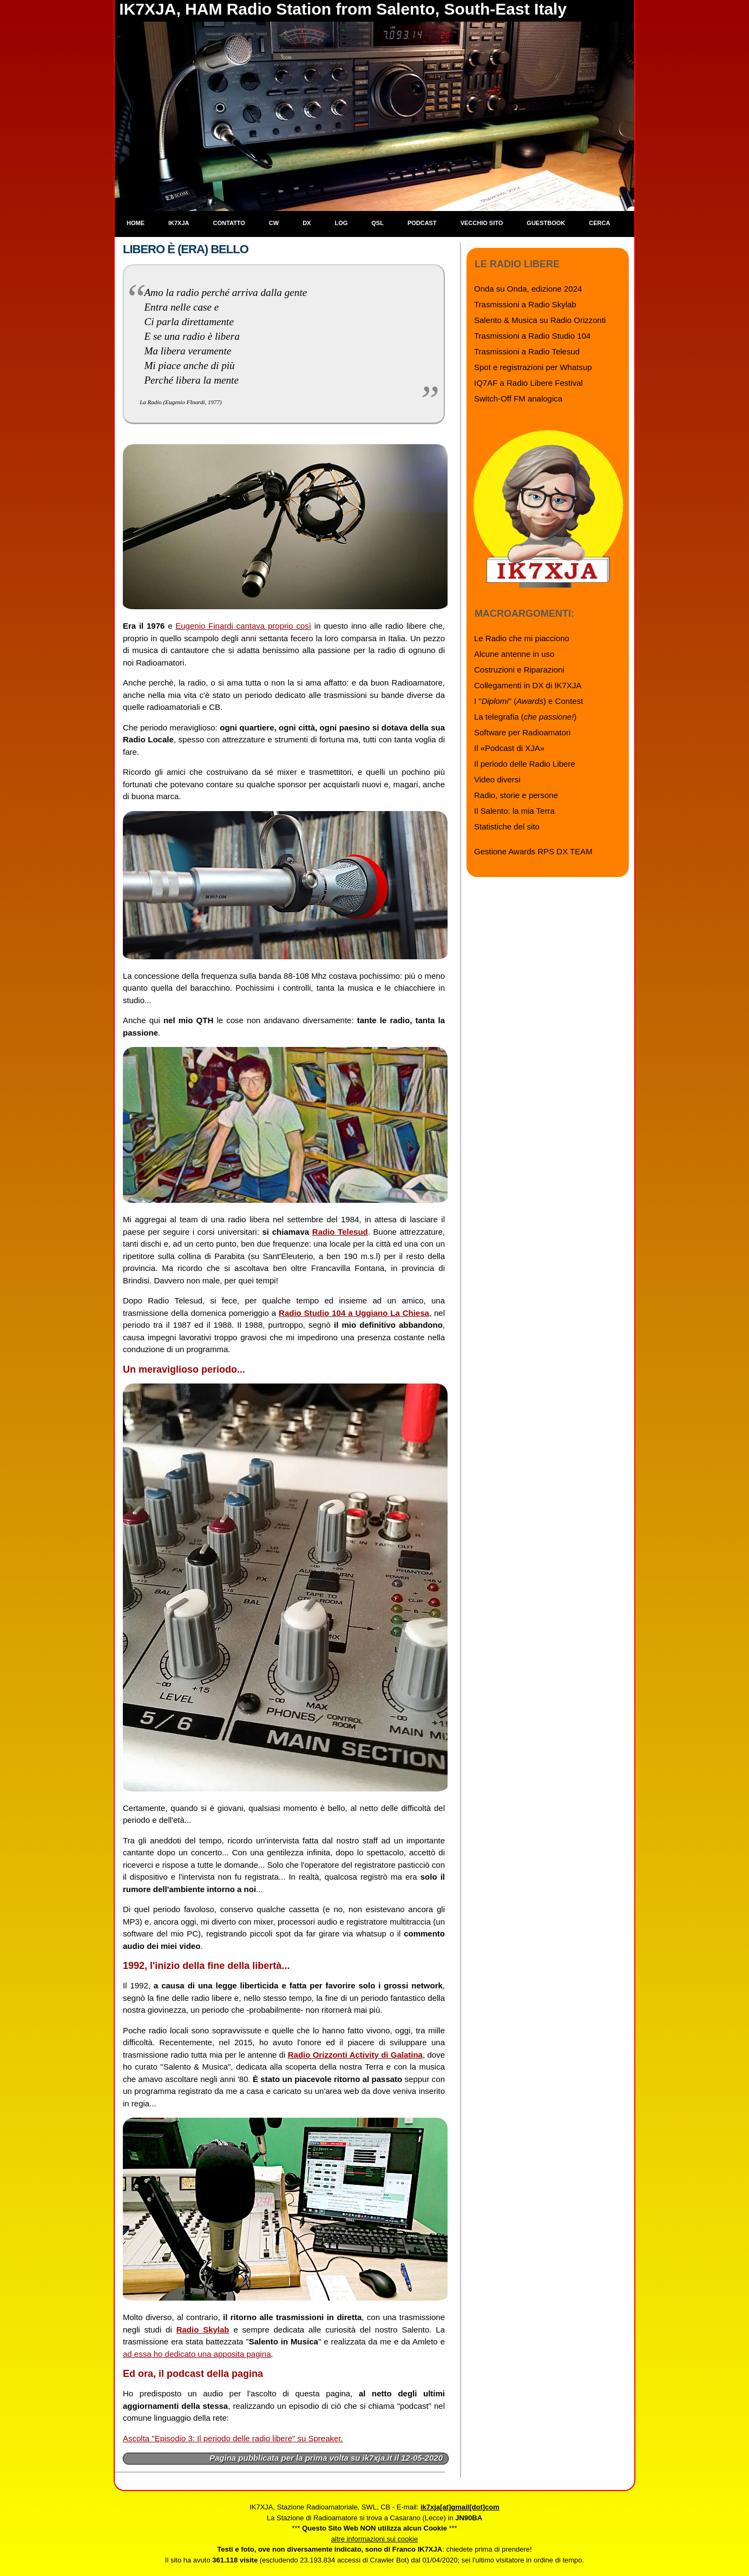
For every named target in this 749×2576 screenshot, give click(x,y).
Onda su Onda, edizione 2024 (528, 288)
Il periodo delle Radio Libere (524, 763)
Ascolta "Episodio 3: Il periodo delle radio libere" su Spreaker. (233, 2438)
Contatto (229, 223)
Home (135, 223)
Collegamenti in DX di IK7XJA (527, 685)
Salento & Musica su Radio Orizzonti (540, 320)
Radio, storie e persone (516, 795)
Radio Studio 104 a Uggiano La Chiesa (354, 1312)
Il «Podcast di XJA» (509, 748)
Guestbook (546, 223)
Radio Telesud (340, 1231)
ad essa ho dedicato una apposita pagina (197, 2353)
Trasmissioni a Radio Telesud (527, 351)
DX (307, 223)
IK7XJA (178, 223)
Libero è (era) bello (185, 249)
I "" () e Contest (528, 701)
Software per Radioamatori (522, 732)
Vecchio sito (482, 223)
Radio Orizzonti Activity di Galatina (355, 2054)
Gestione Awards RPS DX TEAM (533, 851)
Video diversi (497, 779)
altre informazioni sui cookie (374, 2539)
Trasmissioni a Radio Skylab (525, 304)
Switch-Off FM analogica (518, 398)
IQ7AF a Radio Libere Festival (528, 382)
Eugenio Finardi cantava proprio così (243, 625)
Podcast (422, 223)
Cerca (599, 223)
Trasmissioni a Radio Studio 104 (532, 335)
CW (274, 223)
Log (340, 223)
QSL (377, 223)
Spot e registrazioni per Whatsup (533, 367)
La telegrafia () (525, 716)
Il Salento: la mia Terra (514, 810)
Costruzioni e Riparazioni (519, 669)
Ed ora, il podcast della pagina (193, 2373)
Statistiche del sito (507, 826)
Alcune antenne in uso (514, 653)
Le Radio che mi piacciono (521, 638)
